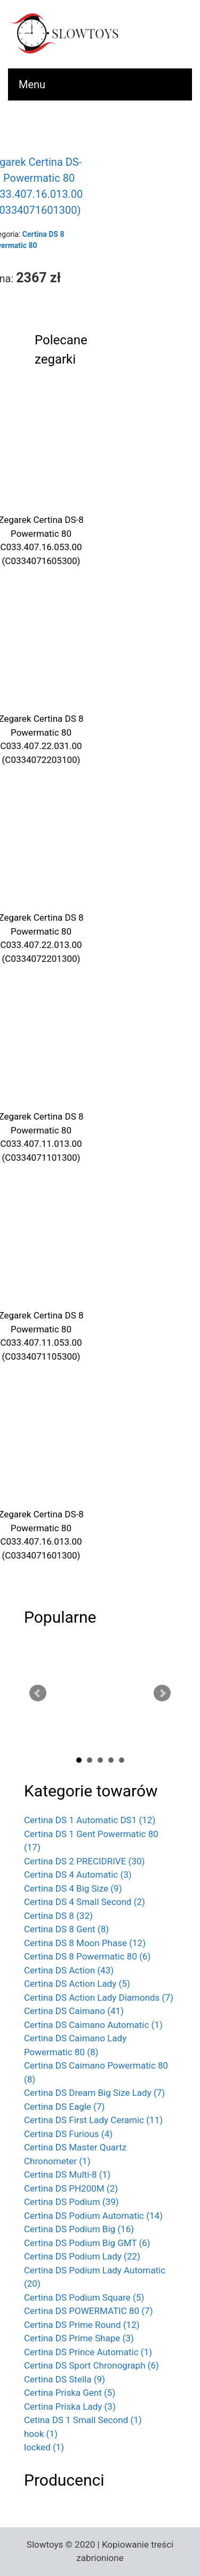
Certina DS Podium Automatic (93, 2215)
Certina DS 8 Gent (66, 1929)
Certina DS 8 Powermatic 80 (87, 1956)
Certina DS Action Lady (77, 1983)
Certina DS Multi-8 (67, 2174)
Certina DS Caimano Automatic (93, 2024)
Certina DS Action (69, 1970)
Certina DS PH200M (71, 2188)
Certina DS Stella (64, 2379)
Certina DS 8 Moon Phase (85, 1943)
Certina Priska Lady (70, 2406)
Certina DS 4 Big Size (73, 1888)
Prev (37, 1693)
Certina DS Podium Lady (82, 2256)
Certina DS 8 (58, 1915)
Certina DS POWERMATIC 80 (88, 2310)
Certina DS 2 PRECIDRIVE (84, 1861)
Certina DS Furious (68, 2133)
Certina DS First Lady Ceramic (93, 2120)
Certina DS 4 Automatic (78, 1874)
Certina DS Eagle (64, 2106)
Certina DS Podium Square (84, 2297)
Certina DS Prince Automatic (88, 2352)
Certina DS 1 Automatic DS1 (89, 1820)
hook (41, 2433)
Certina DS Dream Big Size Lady (94, 2092)
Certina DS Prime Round (82, 2324)
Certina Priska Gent (69, 2392)
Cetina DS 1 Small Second (83, 2420)
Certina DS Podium (71, 2201)
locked (44, 2447)
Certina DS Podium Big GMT (87, 2243)
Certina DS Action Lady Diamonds (98, 1997)
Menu (32, 84)
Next (162, 1693)
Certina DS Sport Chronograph (91, 2365)
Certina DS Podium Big (79, 2229)
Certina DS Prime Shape (79, 2338)
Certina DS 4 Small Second (84, 1901)
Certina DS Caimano (74, 2011)
